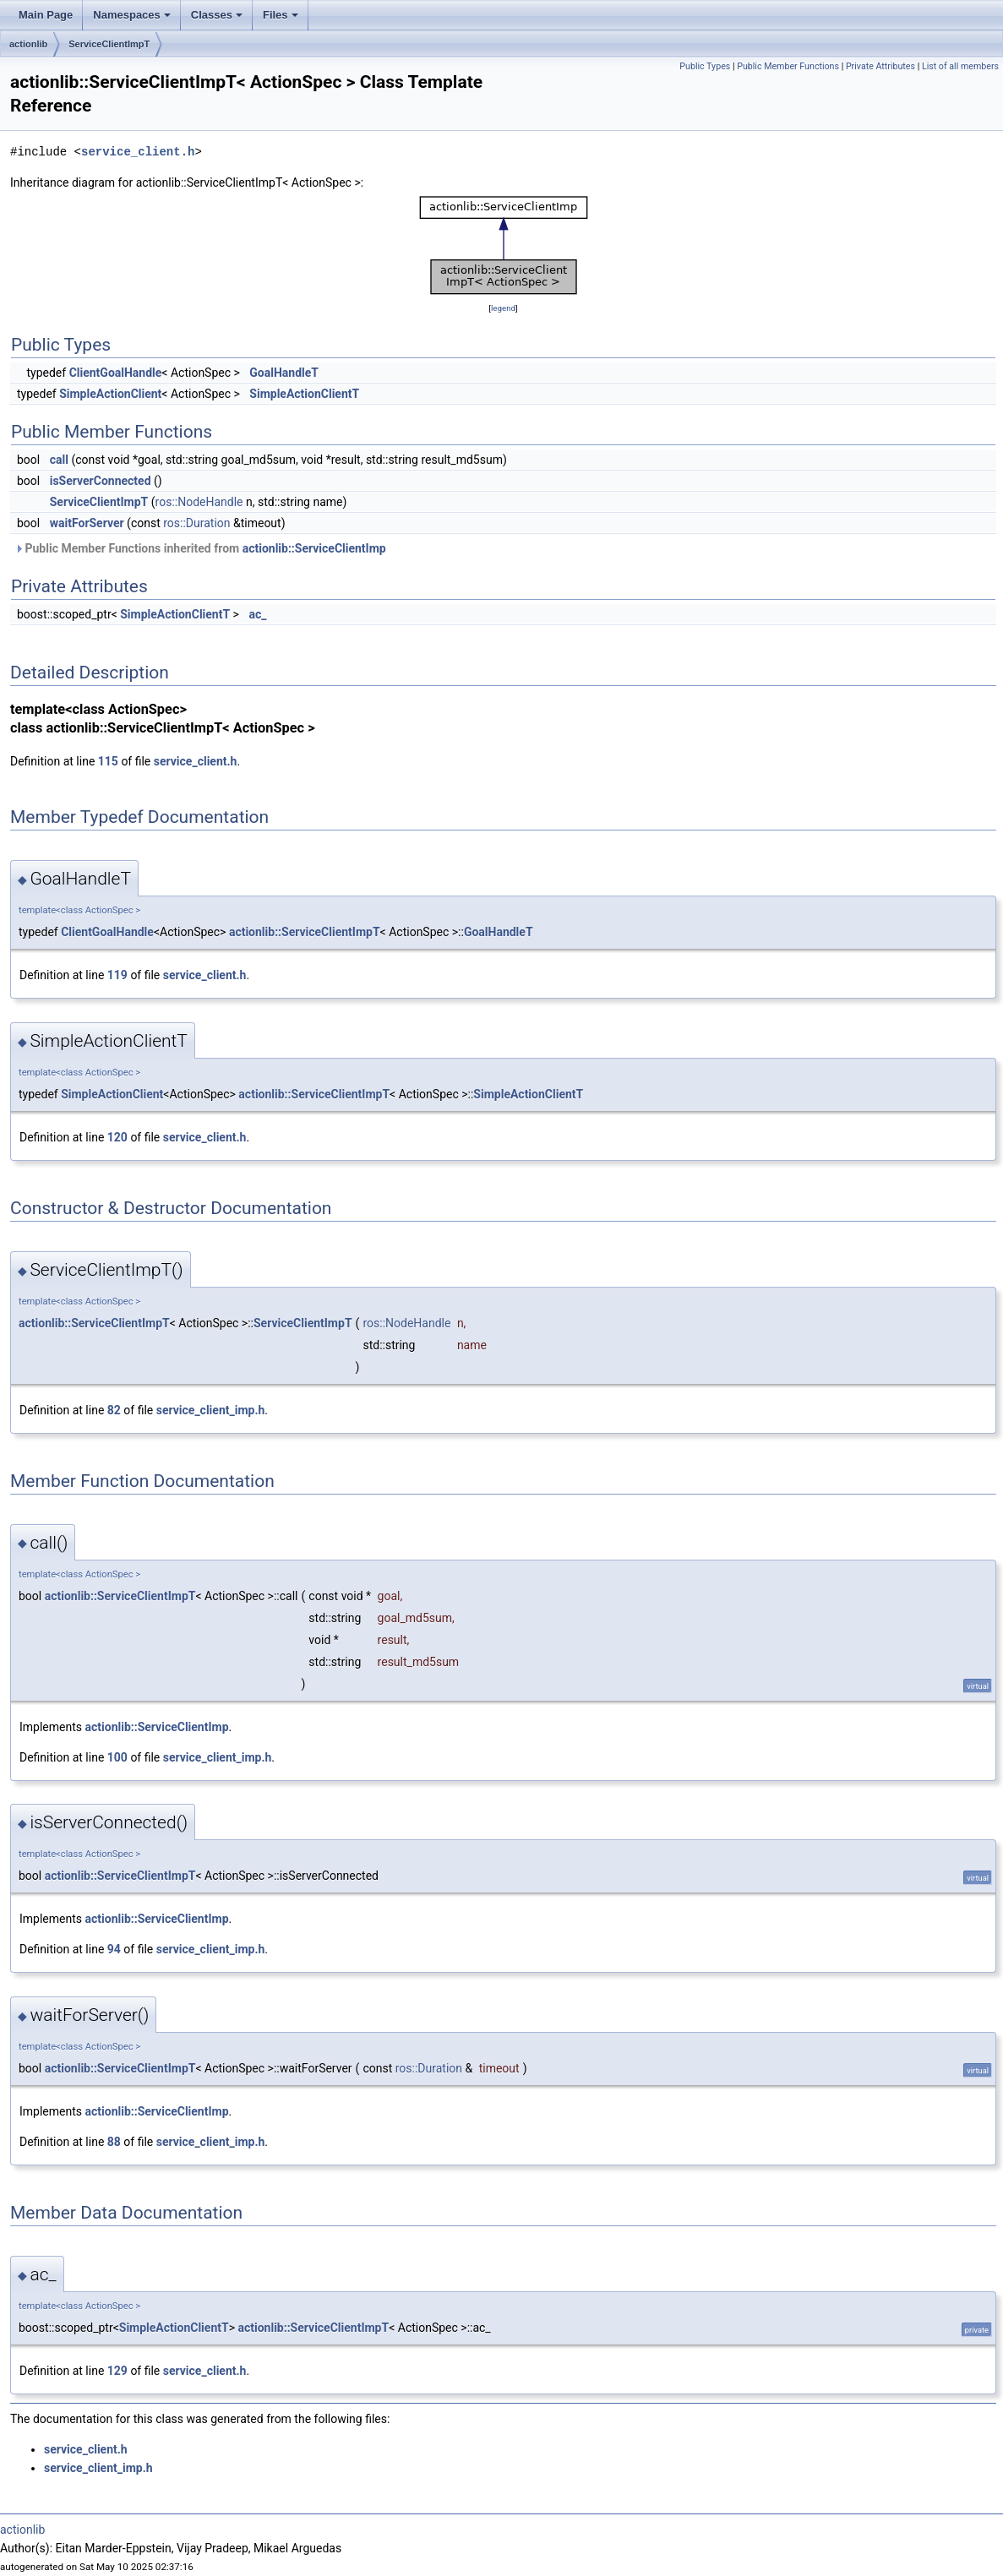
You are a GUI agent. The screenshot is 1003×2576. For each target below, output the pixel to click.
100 (117, 1757)
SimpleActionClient (110, 393)
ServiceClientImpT (109, 44)
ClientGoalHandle (115, 372)
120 (117, 1137)
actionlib (28, 44)
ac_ (257, 614)
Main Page (46, 14)
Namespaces (132, 14)
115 (108, 761)
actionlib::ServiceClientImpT (304, 932)
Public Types (704, 66)
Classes (217, 14)
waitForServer (87, 523)
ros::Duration (196, 523)
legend (503, 308)
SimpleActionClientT (304, 393)
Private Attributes (880, 66)
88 (114, 2141)
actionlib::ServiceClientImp (314, 548)
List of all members (960, 66)
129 (117, 2370)
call (59, 459)
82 (114, 1410)
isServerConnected (100, 480)
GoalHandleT (284, 372)
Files (280, 14)
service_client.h (137, 152)
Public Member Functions (788, 66)
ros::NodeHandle (199, 502)
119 (117, 975)
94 (114, 1949)
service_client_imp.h (210, 1410)
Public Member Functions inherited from (200, 548)
